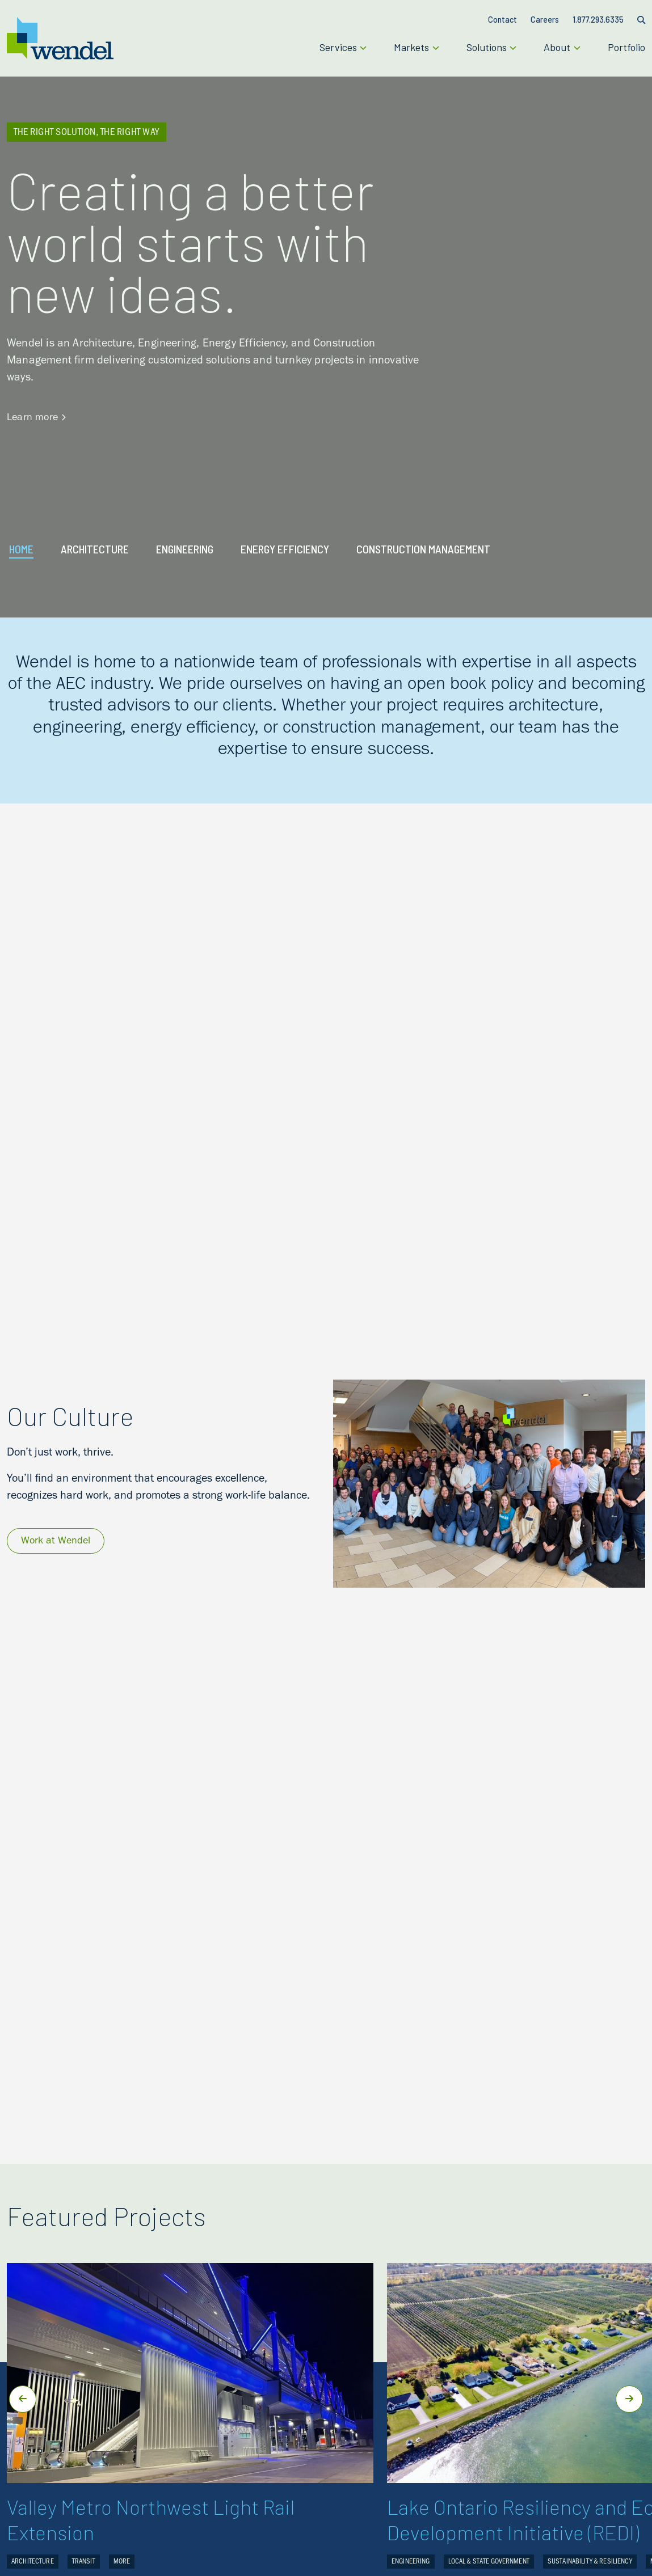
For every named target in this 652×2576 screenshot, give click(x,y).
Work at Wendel (55, 1542)
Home (21, 549)
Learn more (36, 418)
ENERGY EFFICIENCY (285, 549)
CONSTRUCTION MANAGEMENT (423, 549)
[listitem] (326, 708)
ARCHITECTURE (95, 549)
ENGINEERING (184, 549)
